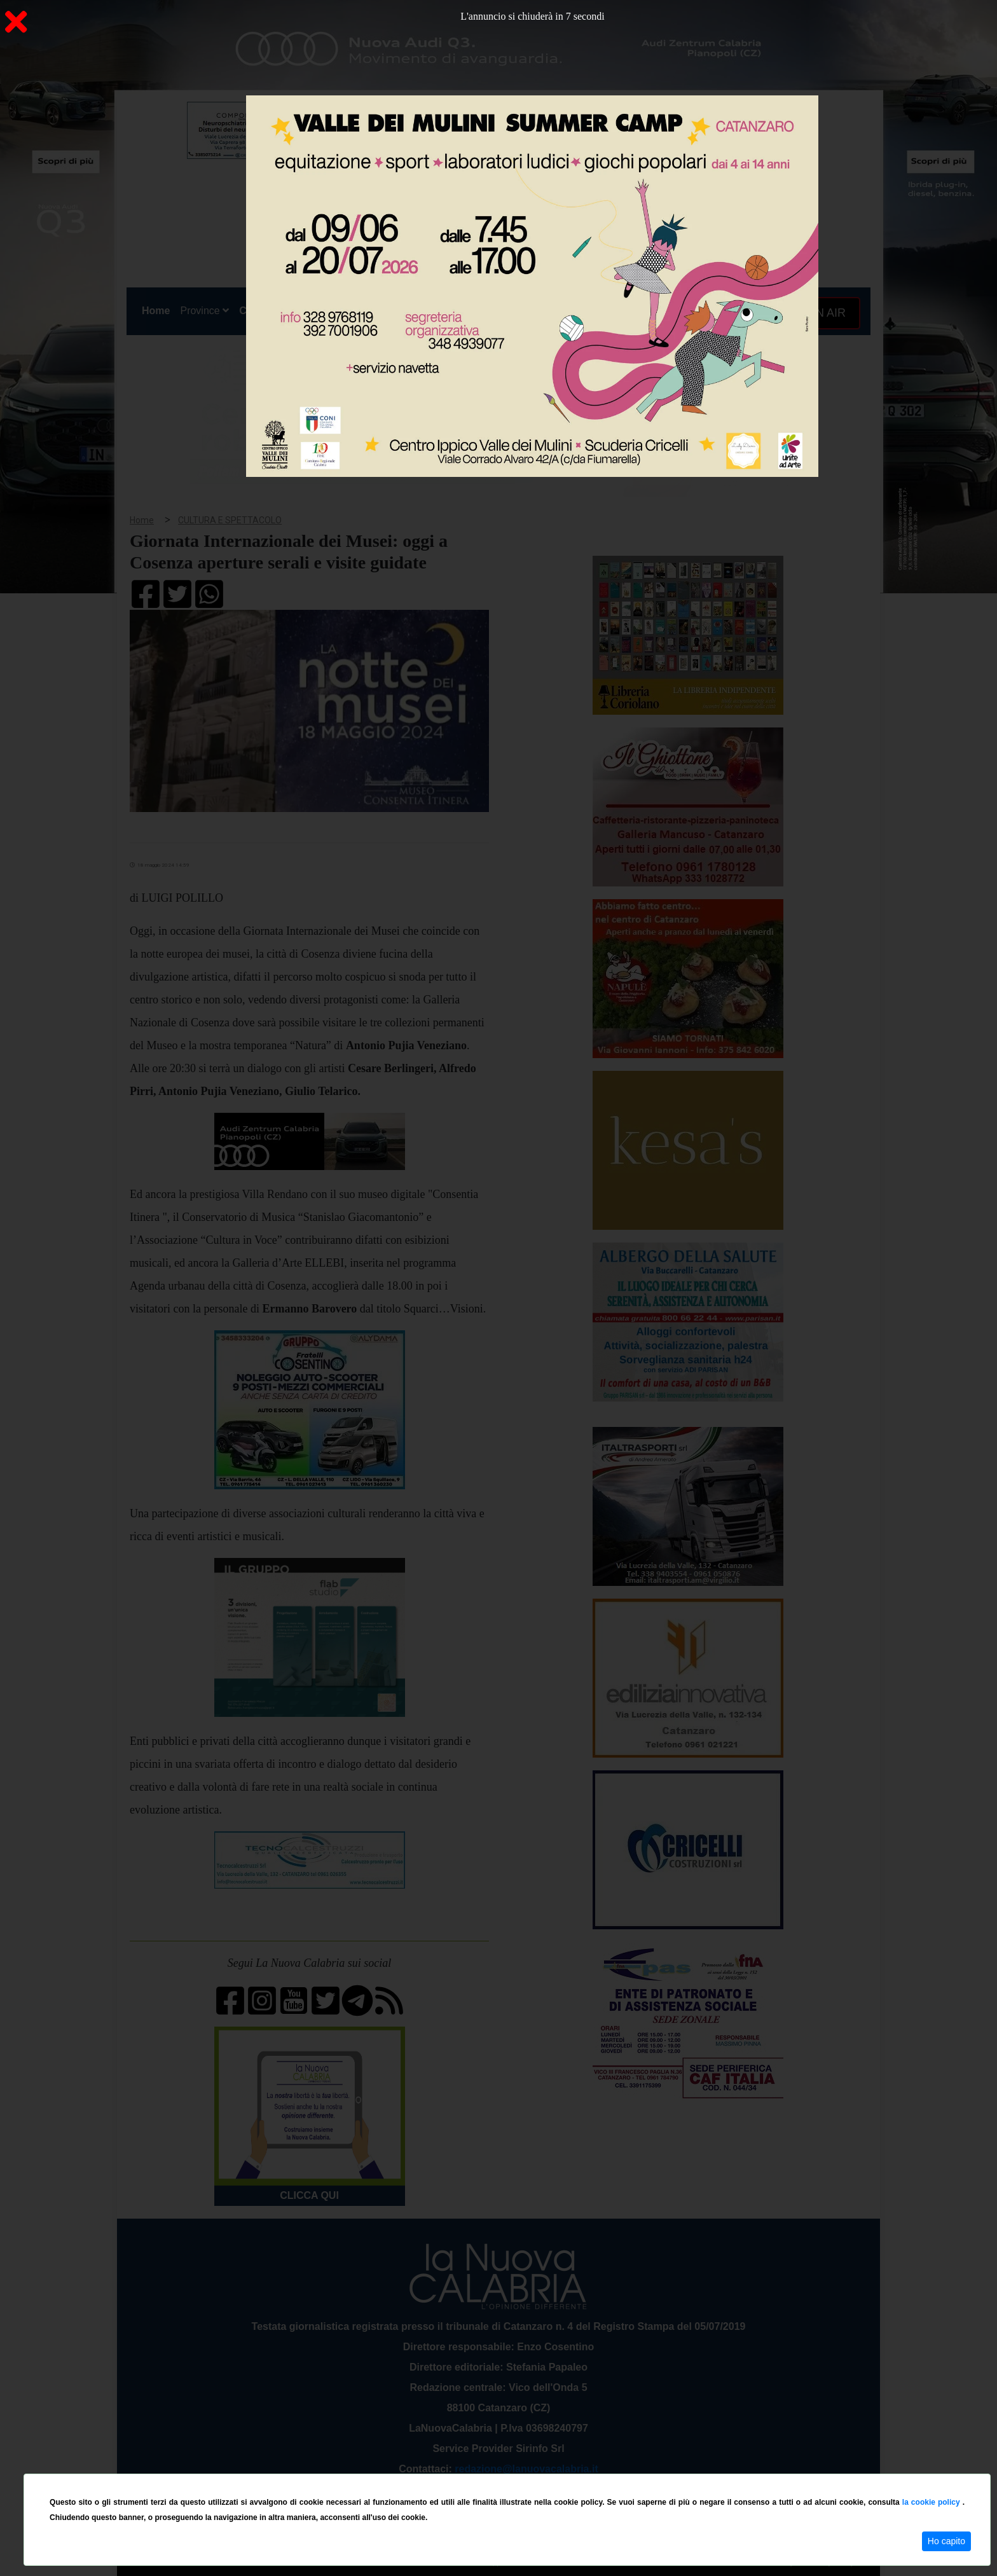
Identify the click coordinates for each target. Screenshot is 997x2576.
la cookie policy (932, 2502)
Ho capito (946, 2541)
